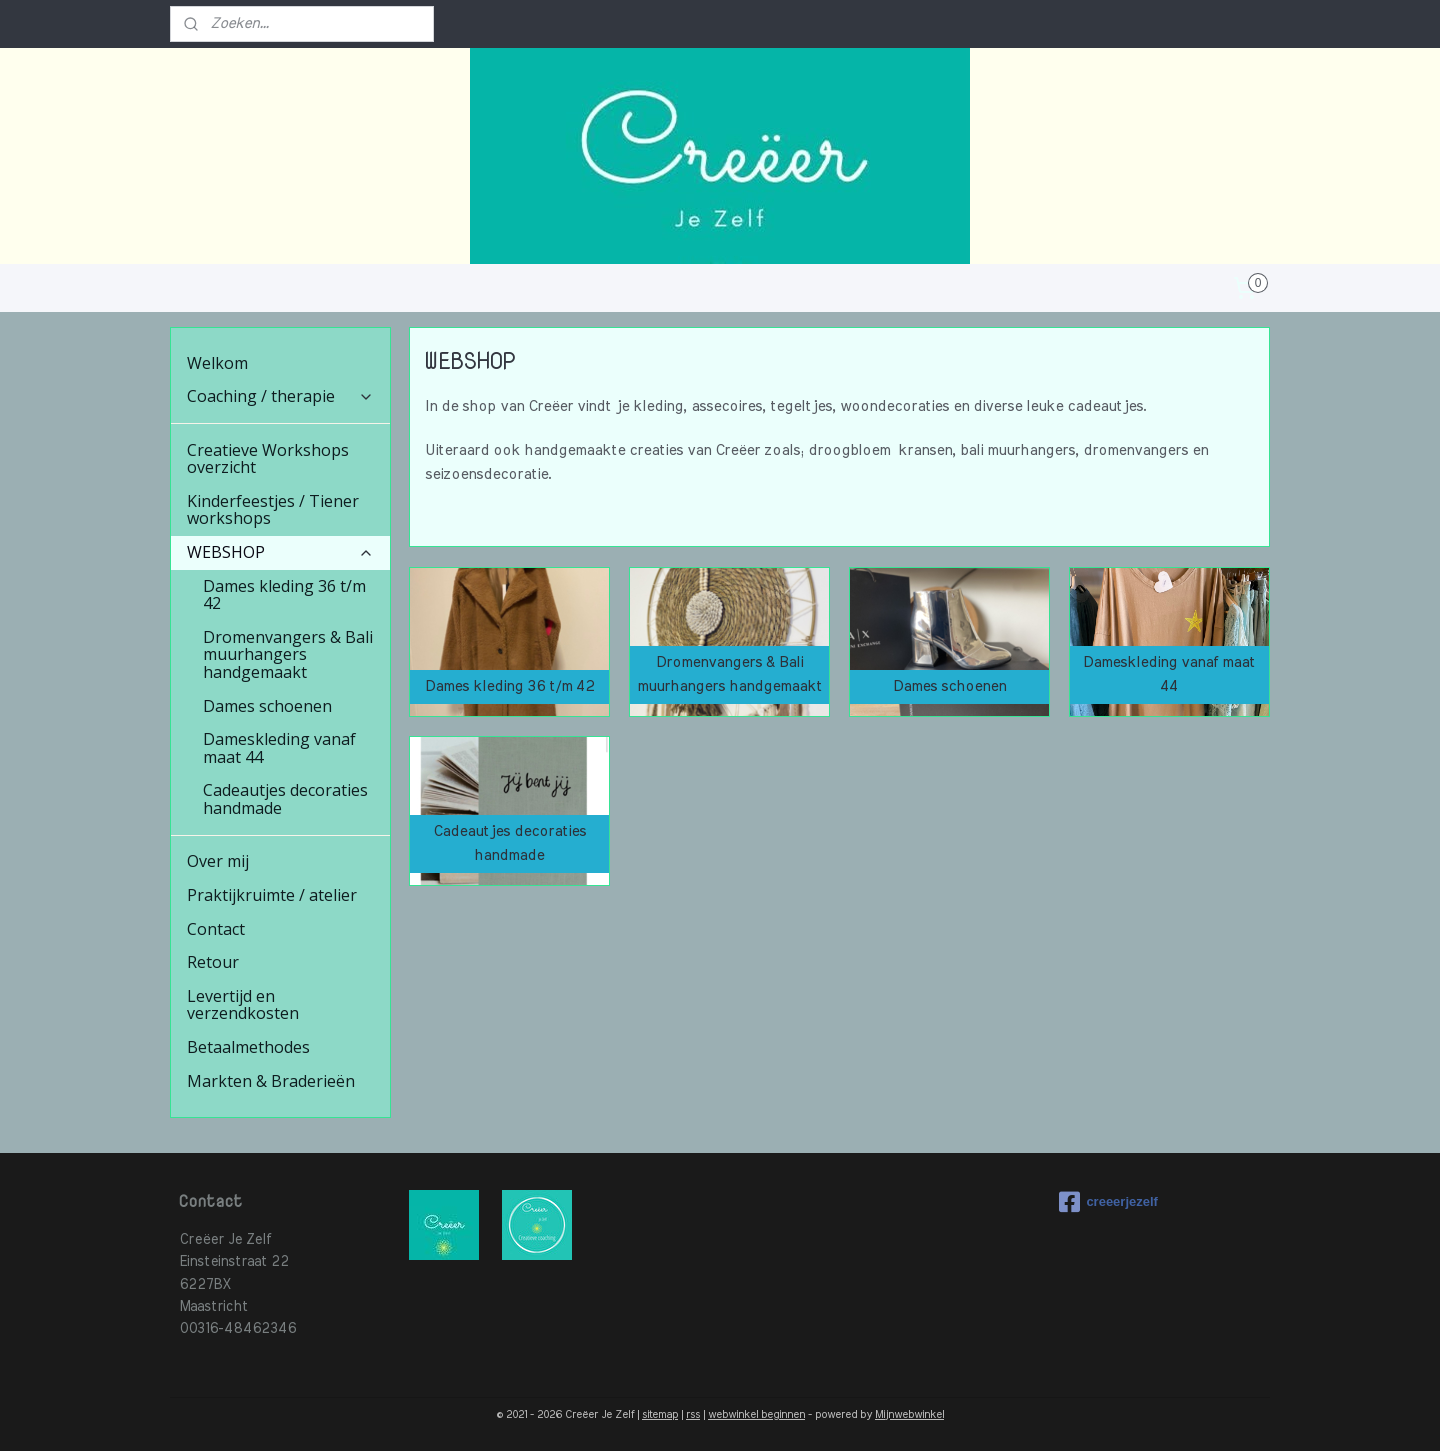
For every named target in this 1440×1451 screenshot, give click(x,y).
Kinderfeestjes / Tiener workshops (273, 510)
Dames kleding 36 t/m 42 (284, 595)
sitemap (660, 1414)
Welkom (217, 363)
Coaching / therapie (280, 396)
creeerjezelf (1108, 1202)
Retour (213, 962)
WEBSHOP (280, 552)
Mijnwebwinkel (909, 1414)
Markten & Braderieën (271, 1081)
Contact (216, 929)
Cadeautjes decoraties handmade (285, 799)
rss (693, 1414)
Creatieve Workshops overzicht (268, 459)
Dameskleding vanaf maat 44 (279, 748)
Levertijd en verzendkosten (243, 1005)
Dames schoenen (267, 706)
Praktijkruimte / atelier (272, 895)
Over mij (218, 861)
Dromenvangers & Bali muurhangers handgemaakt (288, 654)
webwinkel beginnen (756, 1414)
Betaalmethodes (248, 1047)
